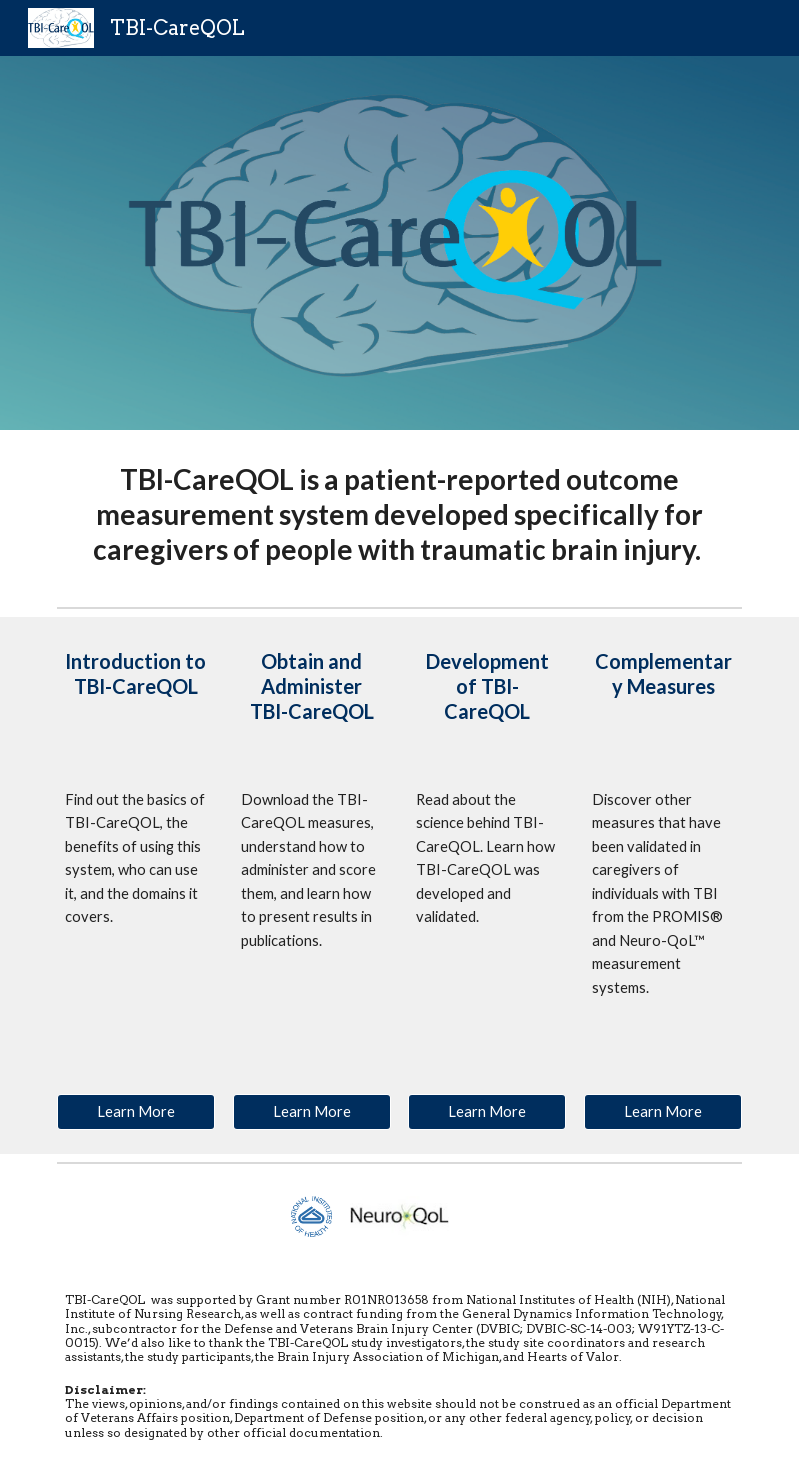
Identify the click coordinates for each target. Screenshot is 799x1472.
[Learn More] (136, 1112)
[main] (399, 514)
